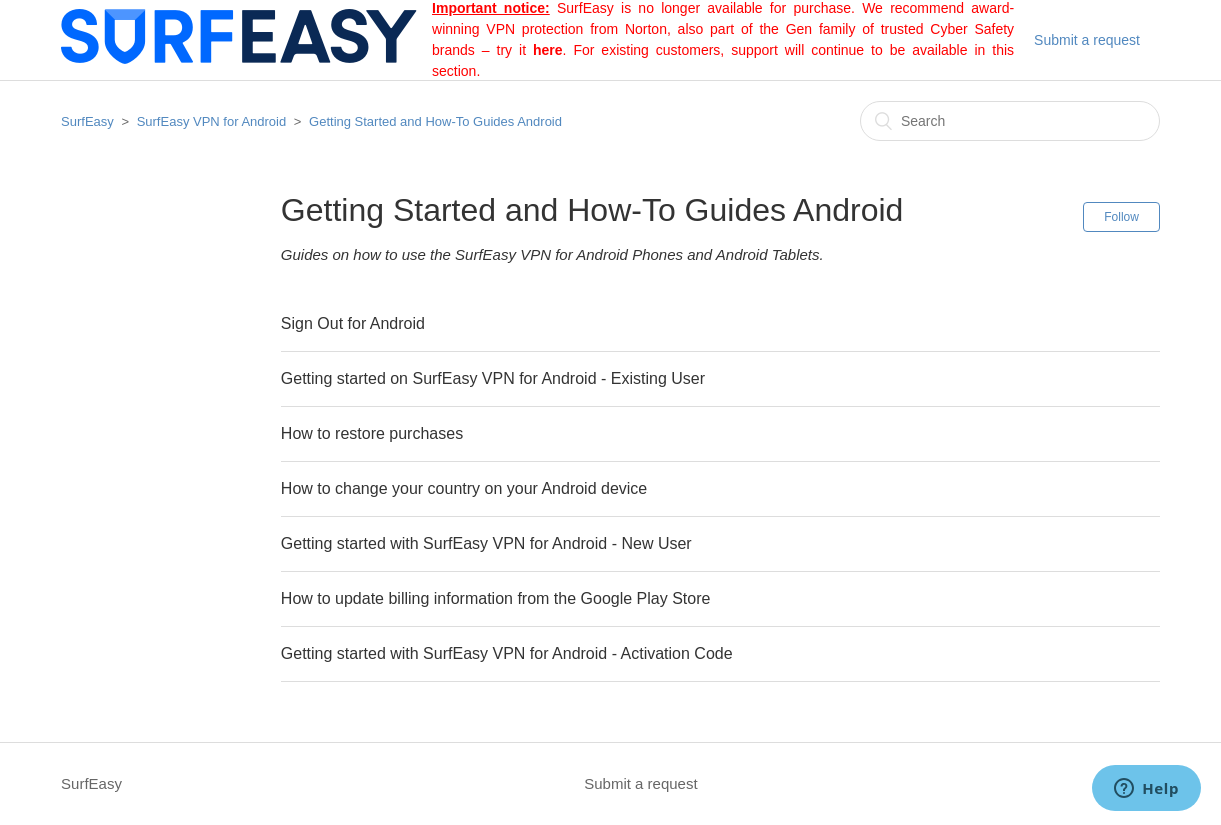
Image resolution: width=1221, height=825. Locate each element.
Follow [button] (1121, 217)
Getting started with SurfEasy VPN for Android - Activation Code (507, 653)
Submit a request (1087, 40)
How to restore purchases (372, 433)
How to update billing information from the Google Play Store (496, 598)
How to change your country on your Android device (464, 488)
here (548, 50)
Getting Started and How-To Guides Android (435, 121)
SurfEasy (87, 121)
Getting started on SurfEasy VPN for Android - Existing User (493, 378)
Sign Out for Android (353, 323)
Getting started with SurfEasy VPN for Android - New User (486, 543)
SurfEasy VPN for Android (212, 121)
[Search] (1010, 121)
